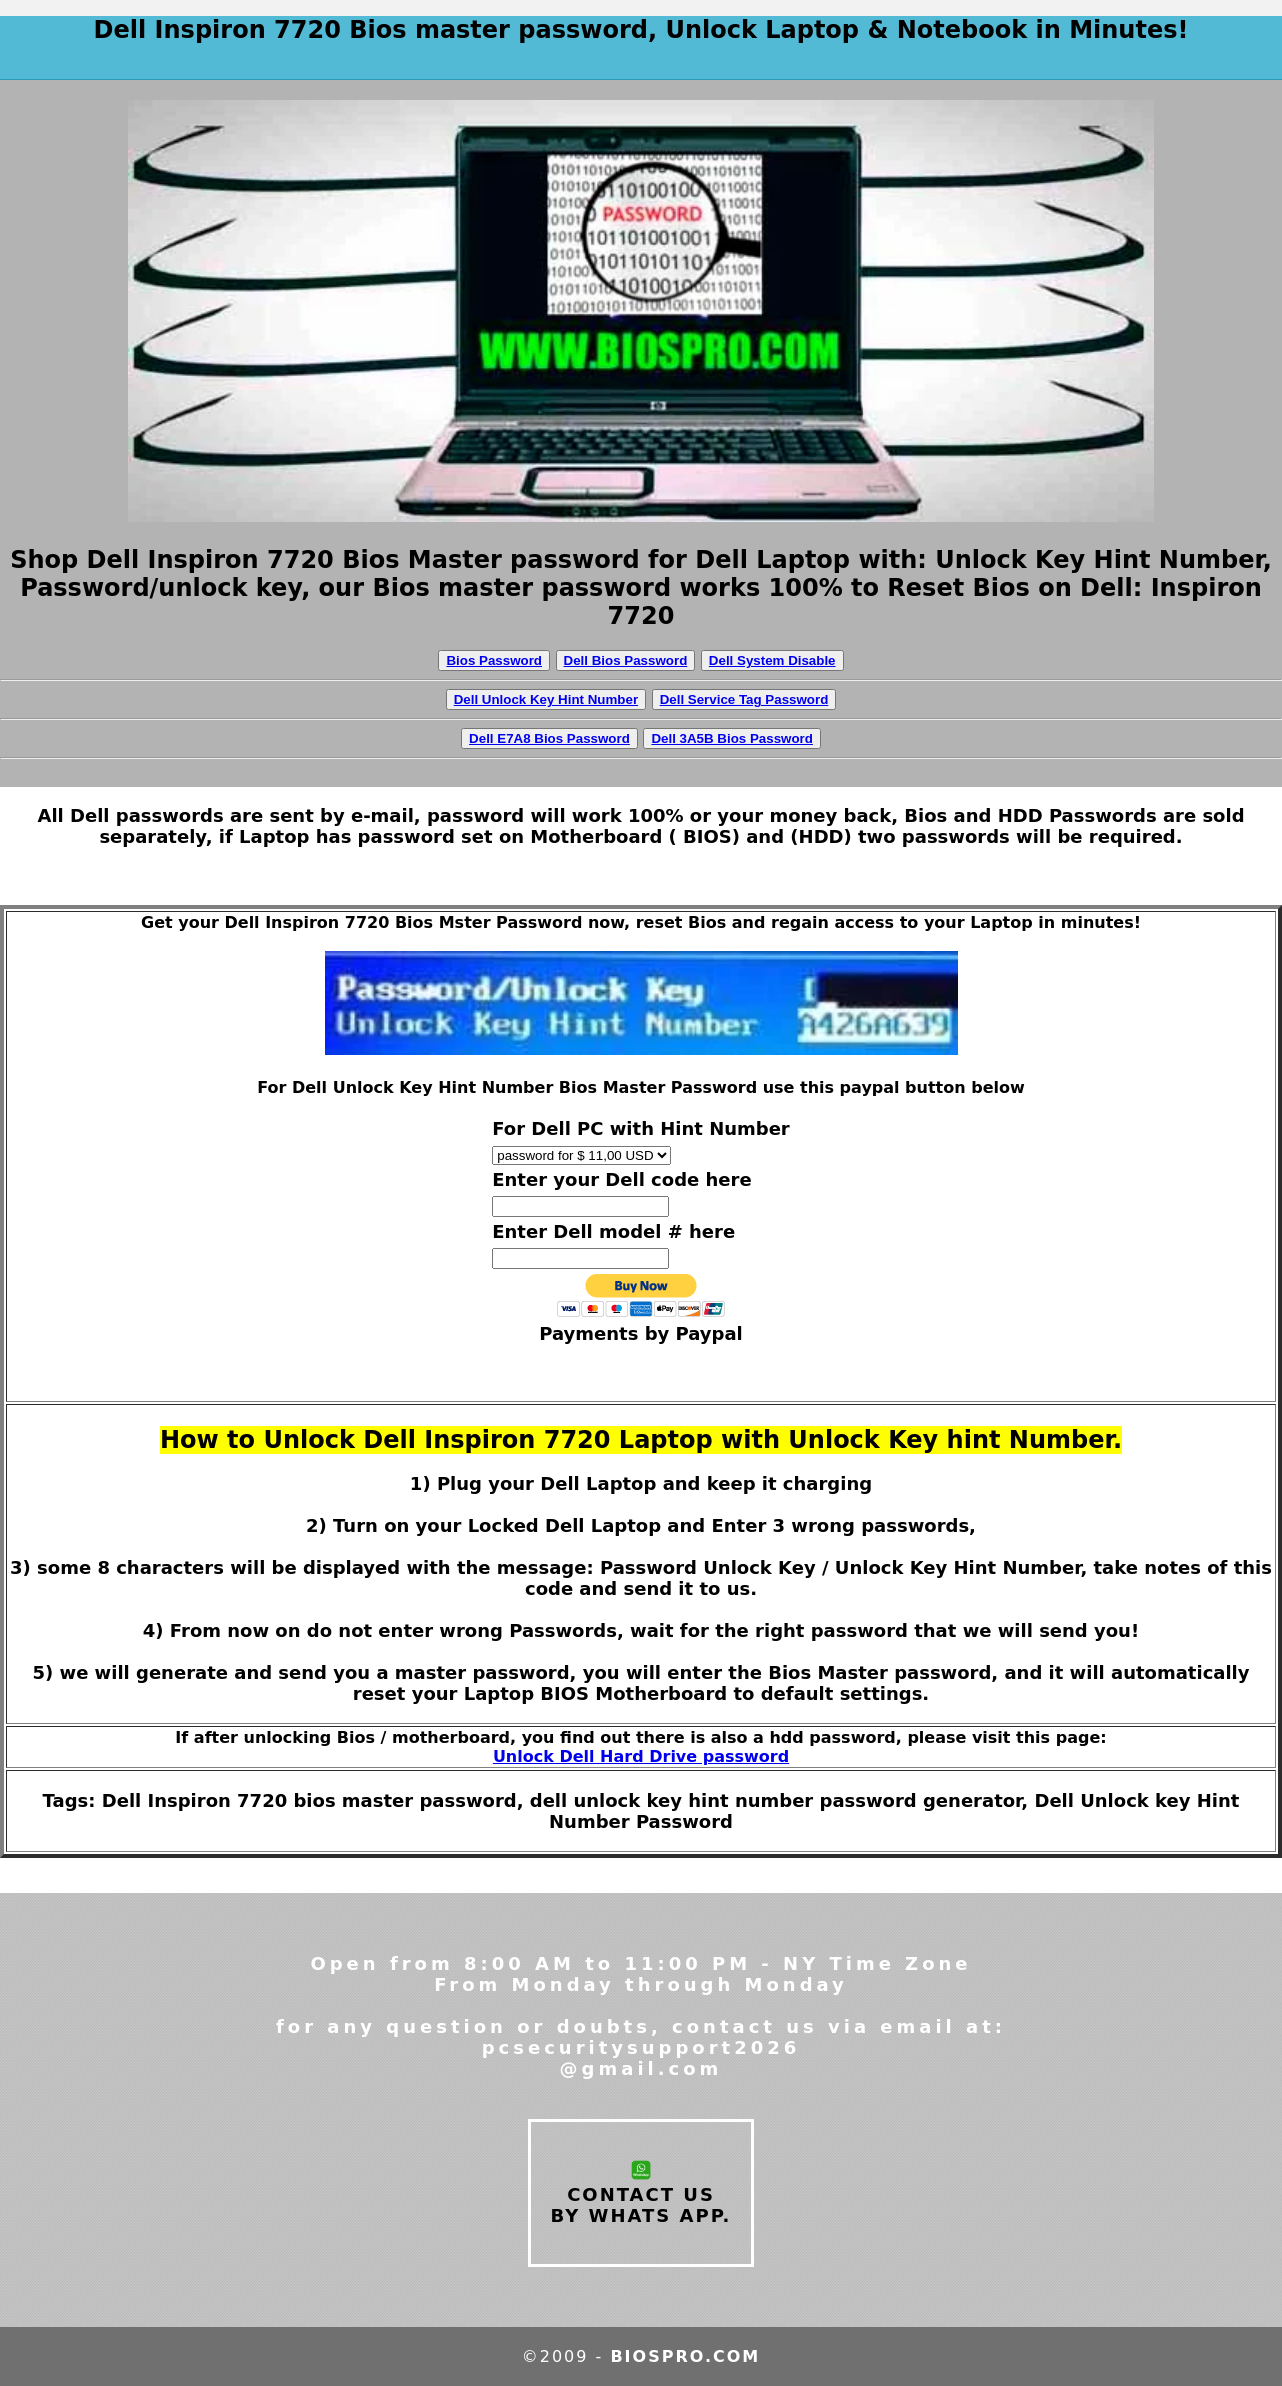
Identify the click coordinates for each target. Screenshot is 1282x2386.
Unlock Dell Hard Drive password (641, 1756)
